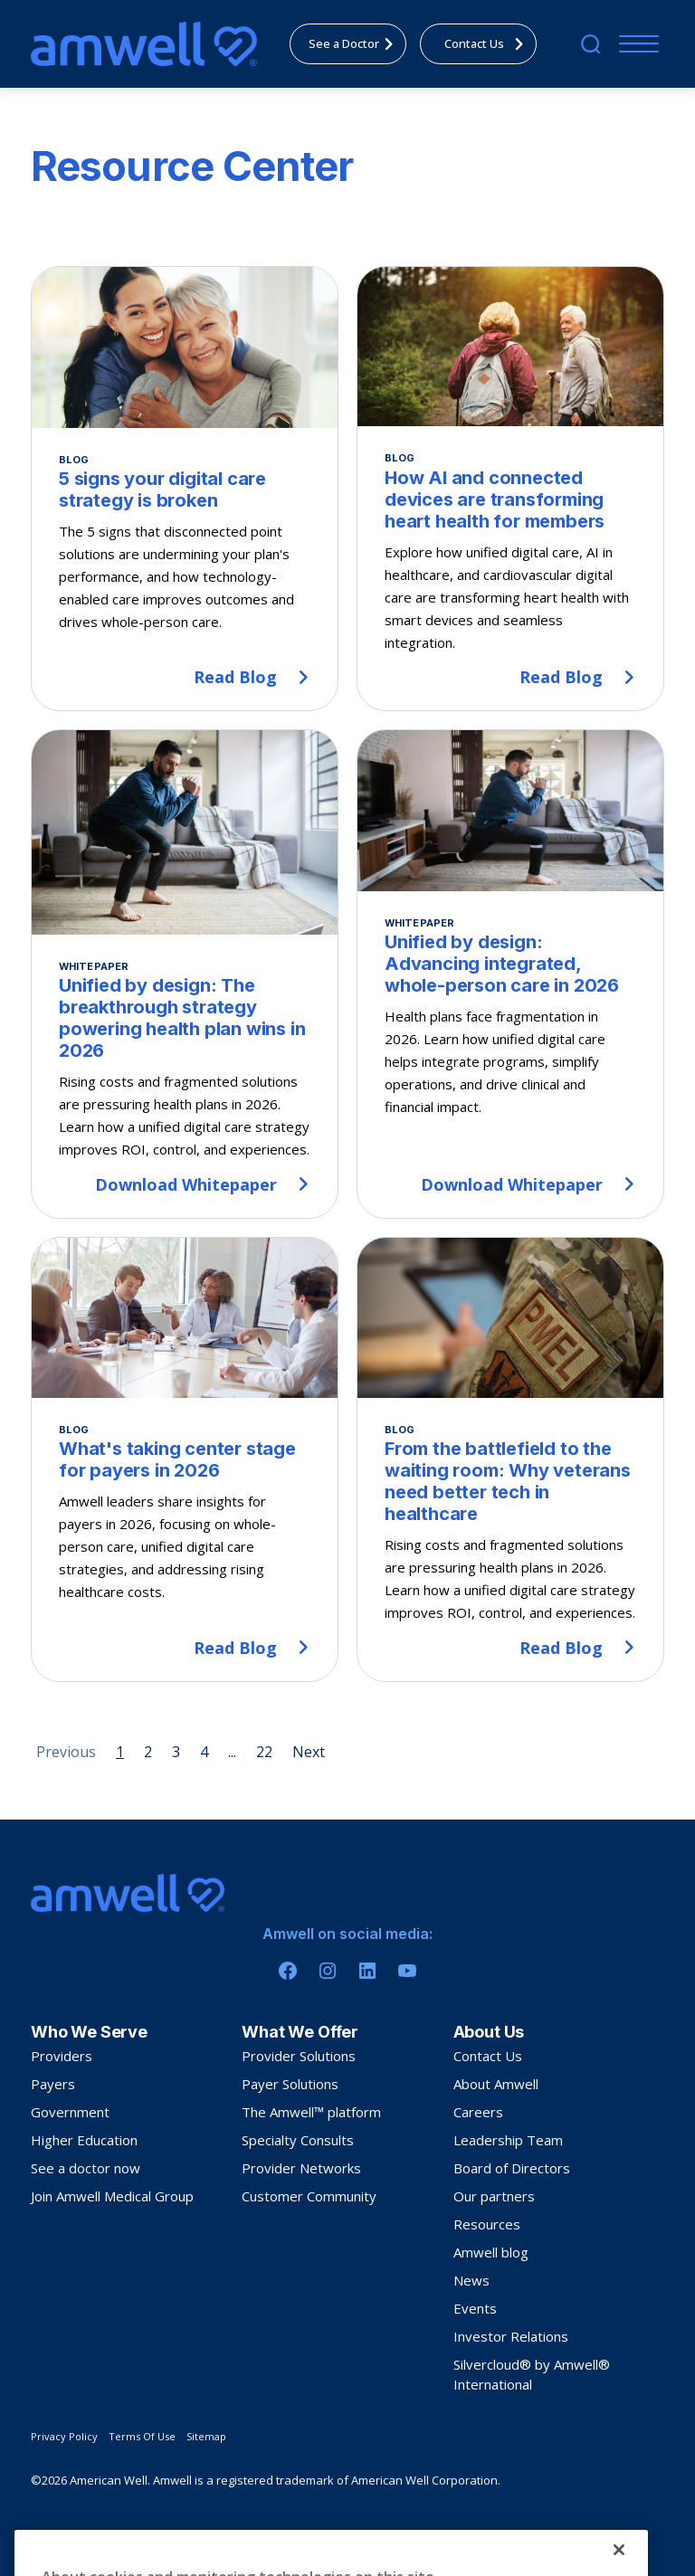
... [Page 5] (232, 1752)
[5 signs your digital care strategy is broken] (184, 489)
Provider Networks (301, 2168)
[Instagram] (328, 1971)
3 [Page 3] (176, 1752)
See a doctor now (85, 2168)
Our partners (494, 2196)
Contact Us (487, 2056)
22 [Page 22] (264, 1752)
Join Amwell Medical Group (112, 2196)
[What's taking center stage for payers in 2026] (184, 1459)
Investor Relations (510, 2336)
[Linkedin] (367, 1971)
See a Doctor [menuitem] (356, 43)
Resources (486, 2224)
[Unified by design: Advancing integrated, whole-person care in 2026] (510, 974)
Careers (478, 2112)
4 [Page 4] (204, 1752)
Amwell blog (490, 2252)
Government (70, 2112)
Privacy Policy (64, 2436)
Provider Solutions (299, 2056)
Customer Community (309, 2196)
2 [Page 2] (148, 1752)
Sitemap (206, 2436)
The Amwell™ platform (311, 2112)
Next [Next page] (308, 1752)
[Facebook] (288, 1971)
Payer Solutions (290, 2084)
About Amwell (495, 2084)
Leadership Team (508, 2140)
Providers (61, 2056)
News (471, 2280)
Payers (53, 2084)
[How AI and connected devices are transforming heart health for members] (510, 489)
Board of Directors (511, 2168)
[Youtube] (407, 1971)
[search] (590, 44)
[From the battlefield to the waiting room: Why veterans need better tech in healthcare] (510, 1459)
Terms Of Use (142, 2436)
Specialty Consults (298, 2140)
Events (475, 2308)
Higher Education (84, 2140)
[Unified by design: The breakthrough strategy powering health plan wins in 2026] (184, 974)
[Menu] (634, 43)
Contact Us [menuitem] (489, 43)
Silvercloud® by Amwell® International (531, 2374)
